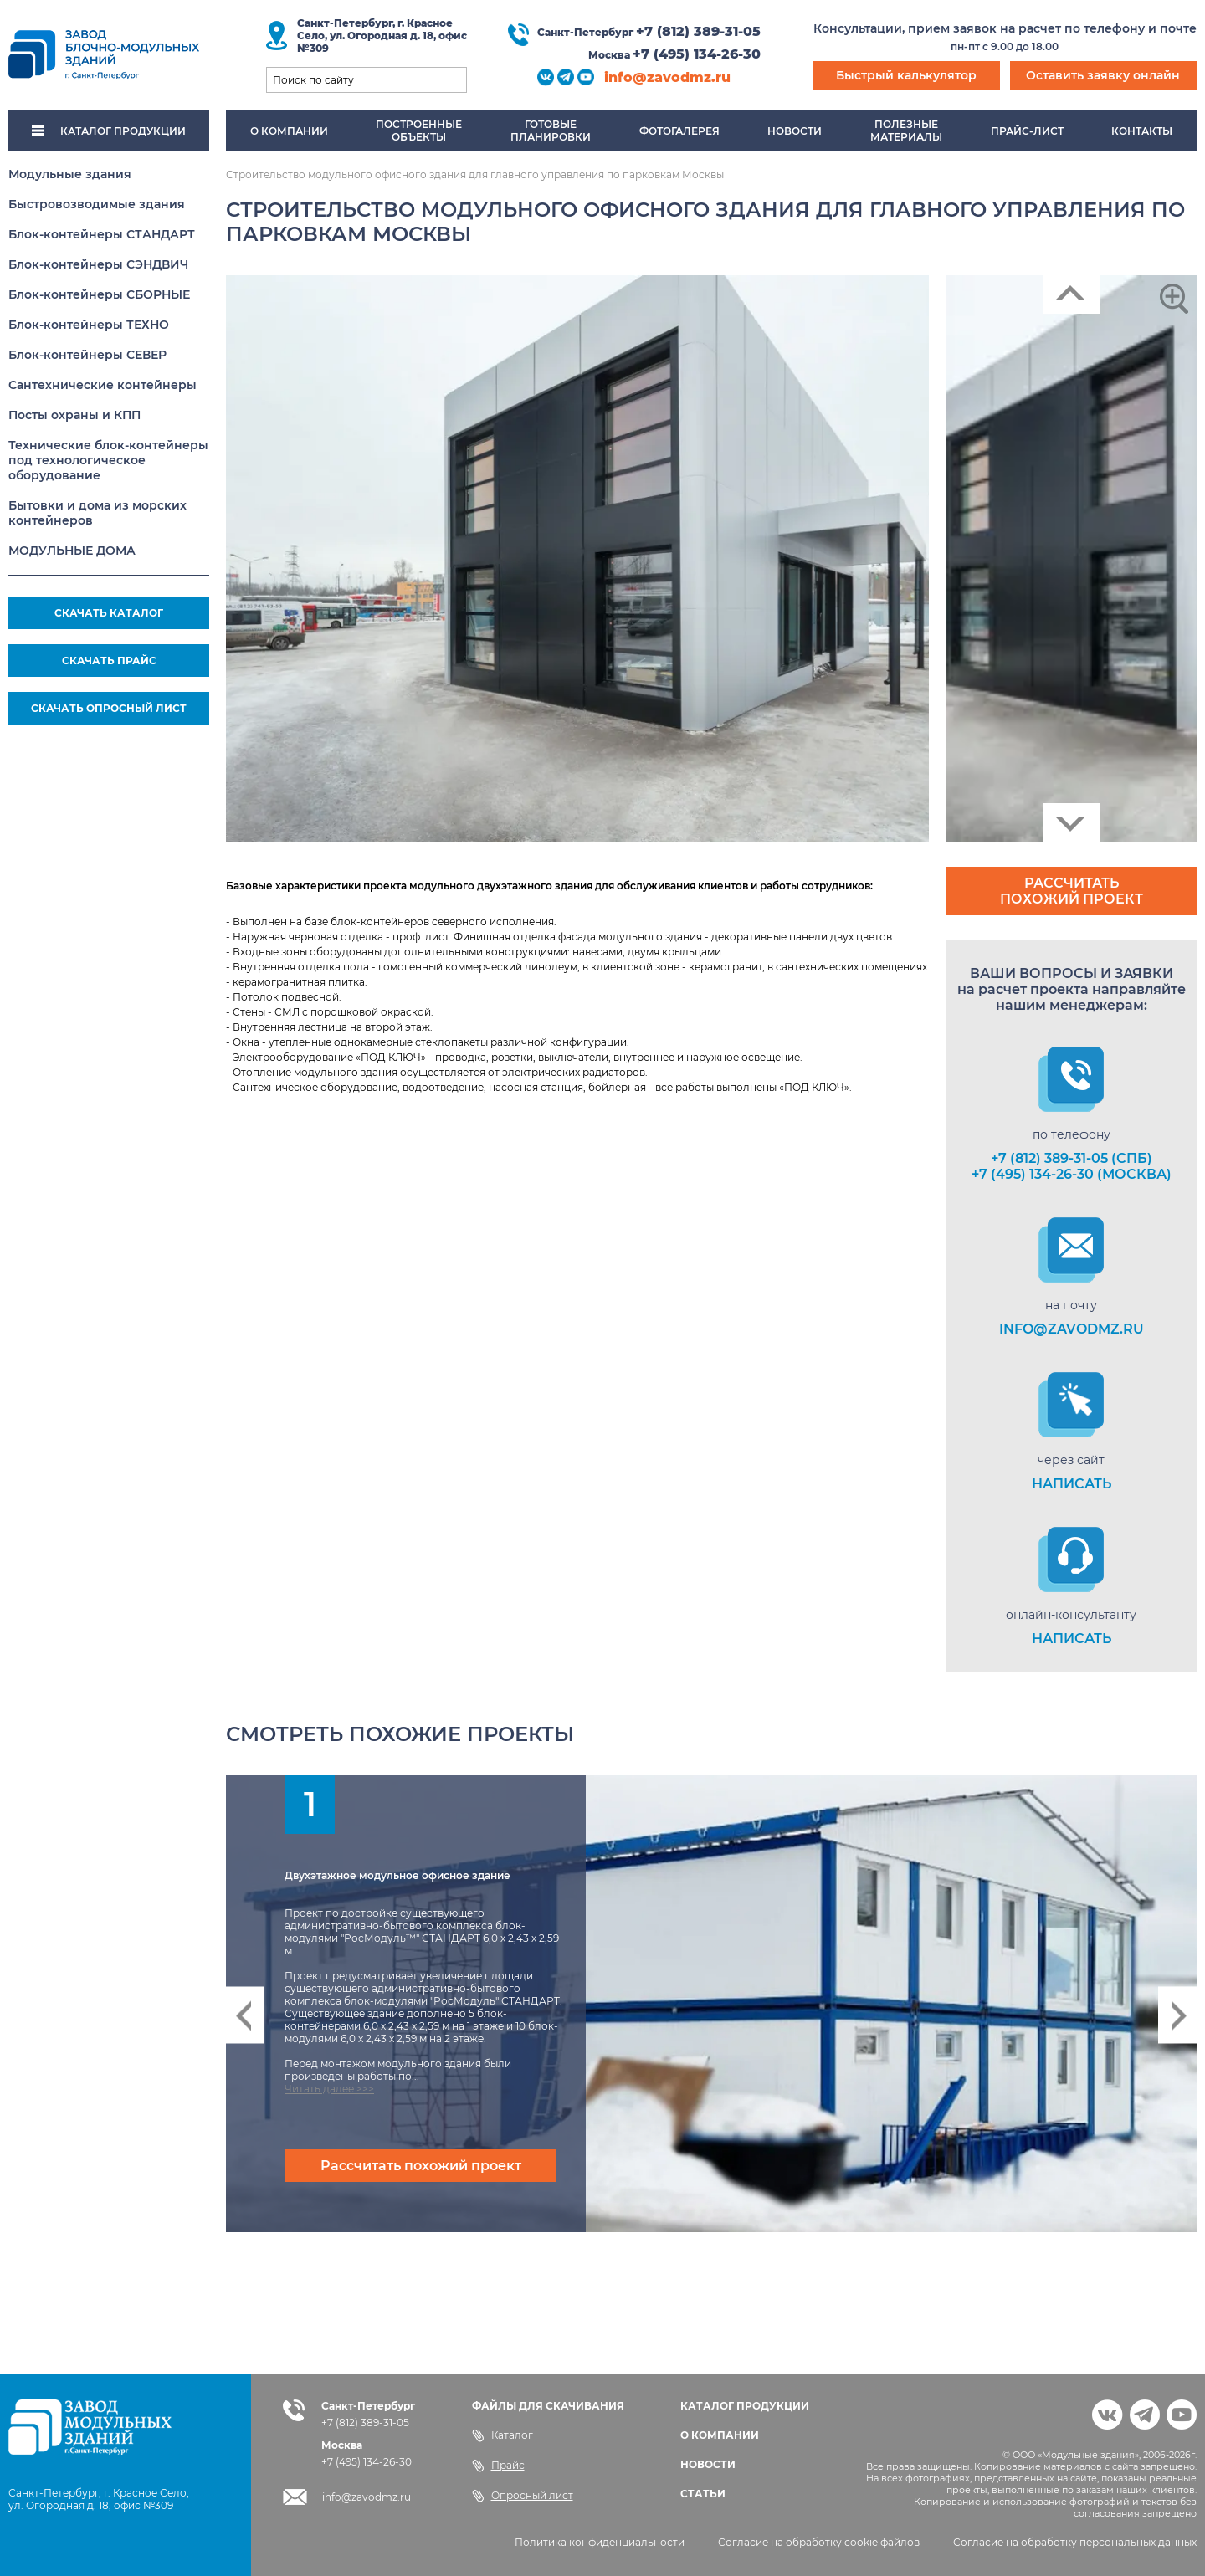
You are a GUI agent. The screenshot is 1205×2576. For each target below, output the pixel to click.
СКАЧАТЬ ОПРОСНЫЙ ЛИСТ (109, 708)
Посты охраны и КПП (74, 415)
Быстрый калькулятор (906, 75)
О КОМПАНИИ (719, 2435)
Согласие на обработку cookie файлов (819, 2542)
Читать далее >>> (329, 2088)
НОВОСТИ (708, 2464)
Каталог (502, 2435)
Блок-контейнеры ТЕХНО (88, 324)
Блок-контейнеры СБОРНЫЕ (99, 294)
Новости (794, 131)
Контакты (1141, 131)
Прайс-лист (1027, 131)
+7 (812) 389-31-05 (698, 31)
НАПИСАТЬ (1071, 1484)
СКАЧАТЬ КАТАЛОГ (108, 613)
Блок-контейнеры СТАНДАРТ (101, 234)
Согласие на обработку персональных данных (1075, 2542)
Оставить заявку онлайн (1103, 75)
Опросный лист (522, 2495)
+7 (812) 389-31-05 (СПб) (1071, 1158)
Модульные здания (69, 174)
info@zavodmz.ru (667, 77)
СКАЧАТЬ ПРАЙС (109, 660)
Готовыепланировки (550, 130)
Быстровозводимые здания (96, 204)
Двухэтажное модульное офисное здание (397, 1875)
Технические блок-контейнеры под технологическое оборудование (108, 460)
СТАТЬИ (703, 2493)
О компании (289, 131)
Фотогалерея (679, 131)
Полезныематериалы (906, 130)
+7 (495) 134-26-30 (697, 54)
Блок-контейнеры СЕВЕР (87, 354)
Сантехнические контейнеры (102, 384)
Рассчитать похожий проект (1071, 891)
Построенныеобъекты (419, 130)
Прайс (498, 2465)
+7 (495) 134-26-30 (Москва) (1072, 1174)
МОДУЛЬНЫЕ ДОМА (72, 550)
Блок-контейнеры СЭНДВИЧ (98, 264)
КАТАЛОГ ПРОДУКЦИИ (109, 131)
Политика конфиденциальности (600, 2542)
